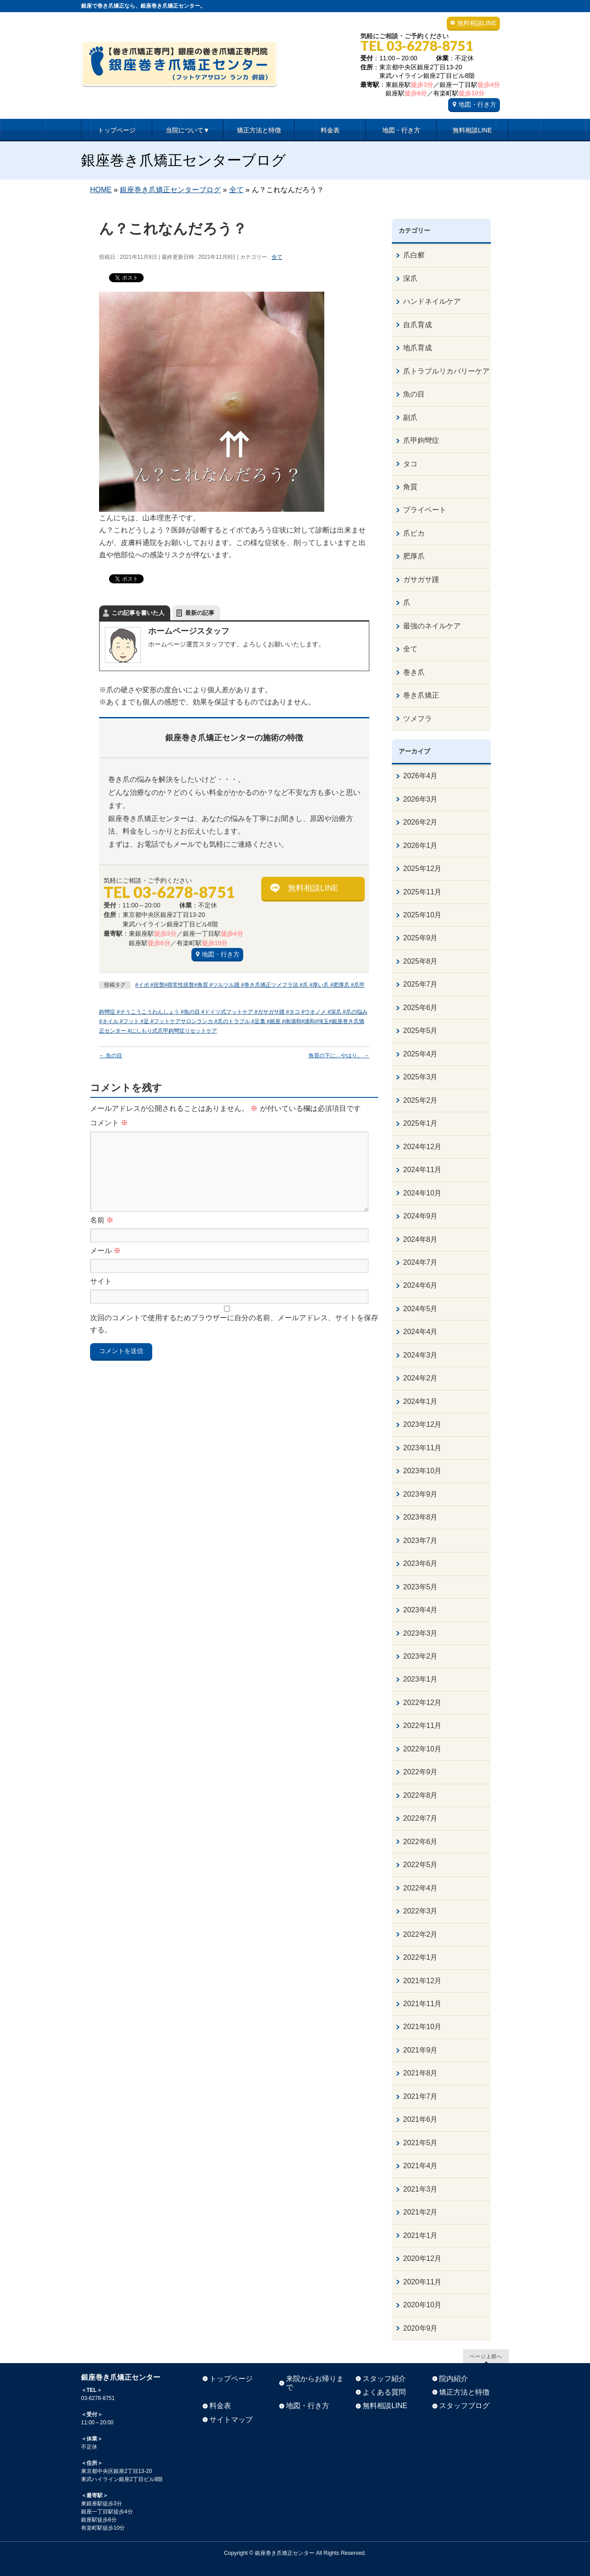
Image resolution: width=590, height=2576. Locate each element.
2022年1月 (420, 1957)
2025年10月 (422, 915)
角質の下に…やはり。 (339, 1055)
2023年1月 (420, 1679)
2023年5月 (420, 1587)
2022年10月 (422, 1749)
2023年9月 (420, 1494)
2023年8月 (420, 1517)
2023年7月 (420, 1540)
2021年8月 (420, 2073)
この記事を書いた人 (138, 612)
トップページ (231, 2378)
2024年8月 (420, 1239)
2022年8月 (420, 1795)
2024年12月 (422, 1146)
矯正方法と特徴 (464, 2392)
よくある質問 (384, 2392)
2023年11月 (422, 1448)
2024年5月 (420, 1309)
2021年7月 (420, 2096)
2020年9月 (420, 2328)
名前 (101, 1220)
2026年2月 (420, 822)
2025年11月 (422, 892)
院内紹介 (453, 2378)
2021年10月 (422, 2026)
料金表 (220, 2405)
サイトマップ (231, 2419)
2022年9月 (420, 1772)
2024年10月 (422, 1193)
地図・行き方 (477, 104)
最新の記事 (199, 612)
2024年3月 (420, 1355)
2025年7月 (420, 984)
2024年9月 (420, 1216)
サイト (101, 1281)
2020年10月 (422, 2305)
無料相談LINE (476, 23)
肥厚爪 (414, 556)
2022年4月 (420, 1888)
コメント (109, 1123)
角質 (410, 487)
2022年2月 (420, 1934)
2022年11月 (422, 1725)
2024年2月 (420, 1378)
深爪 (410, 278)
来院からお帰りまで (315, 2383)
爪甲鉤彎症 (421, 440)
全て (277, 257)
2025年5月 (420, 1030)
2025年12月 (422, 868)
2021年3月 (420, 2189)
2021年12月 (422, 1981)
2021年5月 (420, 2143)
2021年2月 (420, 2212)
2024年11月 (422, 1169)
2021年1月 (420, 2235)
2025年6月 (420, 1007)
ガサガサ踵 (421, 579)
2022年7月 (420, 1818)
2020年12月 (422, 2258)
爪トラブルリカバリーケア (446, 371)
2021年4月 (420, 2166)
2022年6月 (420, 1841)
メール (105, 1250)
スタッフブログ (464, 2405)
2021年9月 (420, 2050)
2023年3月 (420, 1633)
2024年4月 (420, 1331)
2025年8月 (420, 961)
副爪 (410, 417)
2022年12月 (422, 1702)
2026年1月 (420, 845)
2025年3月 (420, 1077)
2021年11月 (422, 2004)
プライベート (424, 510)
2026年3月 (420, 799)
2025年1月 (420, 1123)
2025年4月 (420, 1054)
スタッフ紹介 (384, 2378)
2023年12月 (422, 1424)
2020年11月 (422, 2282)
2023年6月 (420, 1563)
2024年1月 (420, 1401)
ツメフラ (417, 718)
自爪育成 (417, 325)
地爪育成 (417, 348)
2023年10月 (422, 1471)
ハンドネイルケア (432, 301)
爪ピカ (414, 533)
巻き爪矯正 (421, 695)
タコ (410, 464)
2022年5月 (420, 1864)
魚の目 (110, 1055)
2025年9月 (420, 938)
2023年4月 (420, 1610)
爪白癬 (414, 255)
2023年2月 (420, 1656)
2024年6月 (420, 1285)
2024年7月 (420, 1262)
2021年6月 (420, 2119)
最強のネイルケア (432, 626)
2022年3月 (420, 1911)
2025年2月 (420, 1100)
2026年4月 (420, 776)
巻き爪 (414, 672)
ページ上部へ (486, 2356)
